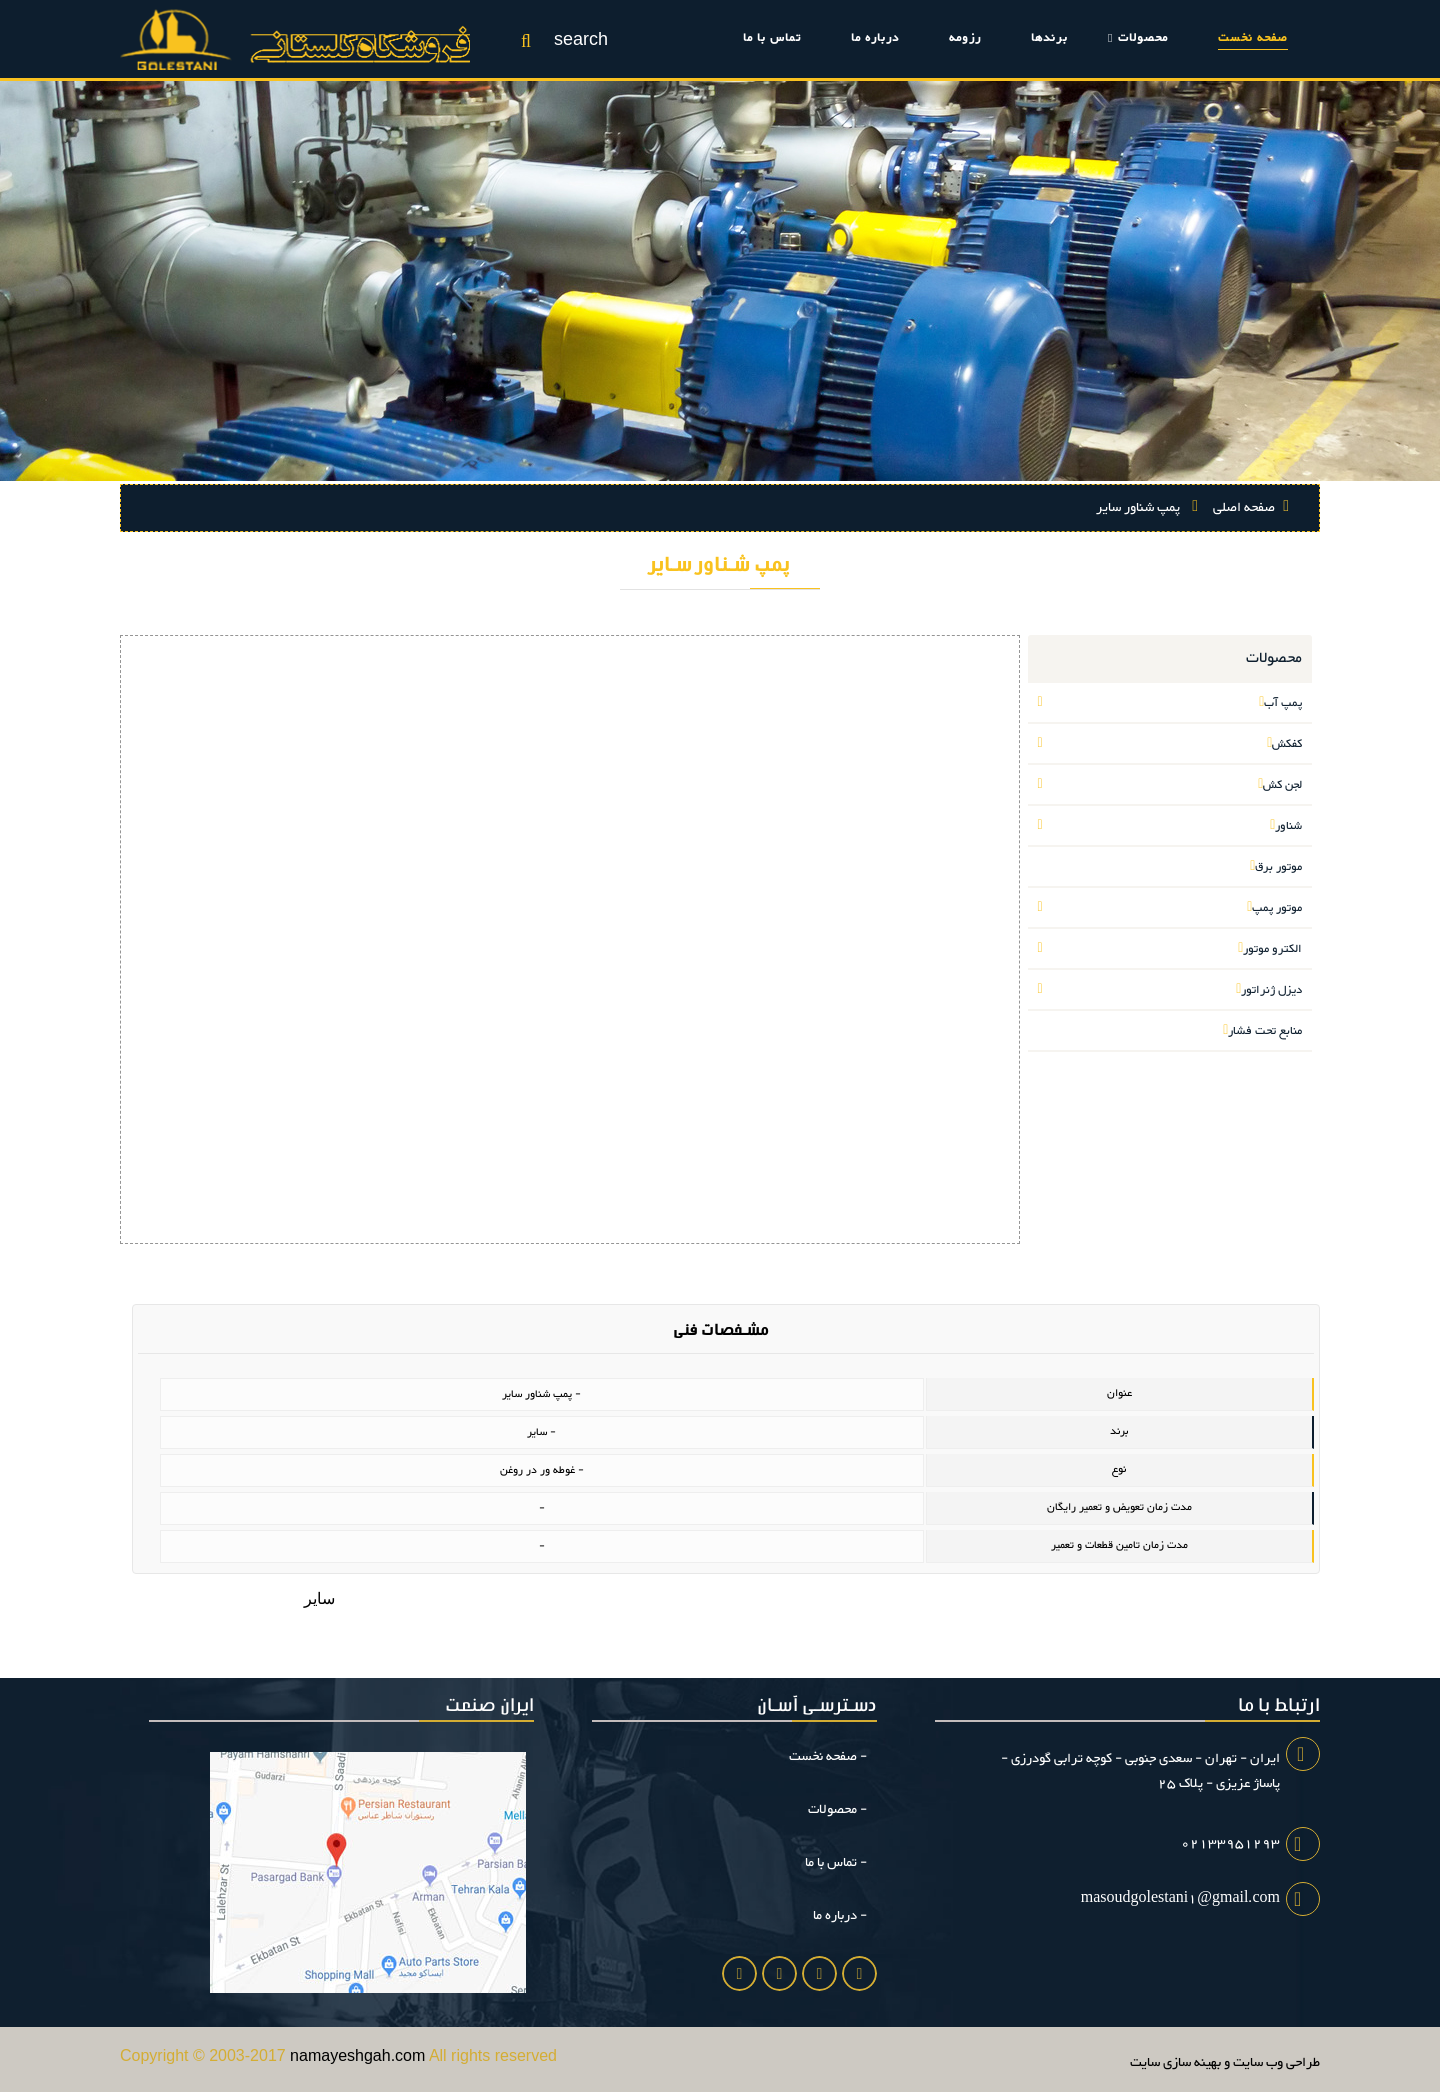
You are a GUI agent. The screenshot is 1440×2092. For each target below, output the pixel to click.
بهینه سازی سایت (1175, 2063)
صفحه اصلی (1249, 508)
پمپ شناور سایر (1147, 508)
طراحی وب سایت (1276, 2063)
